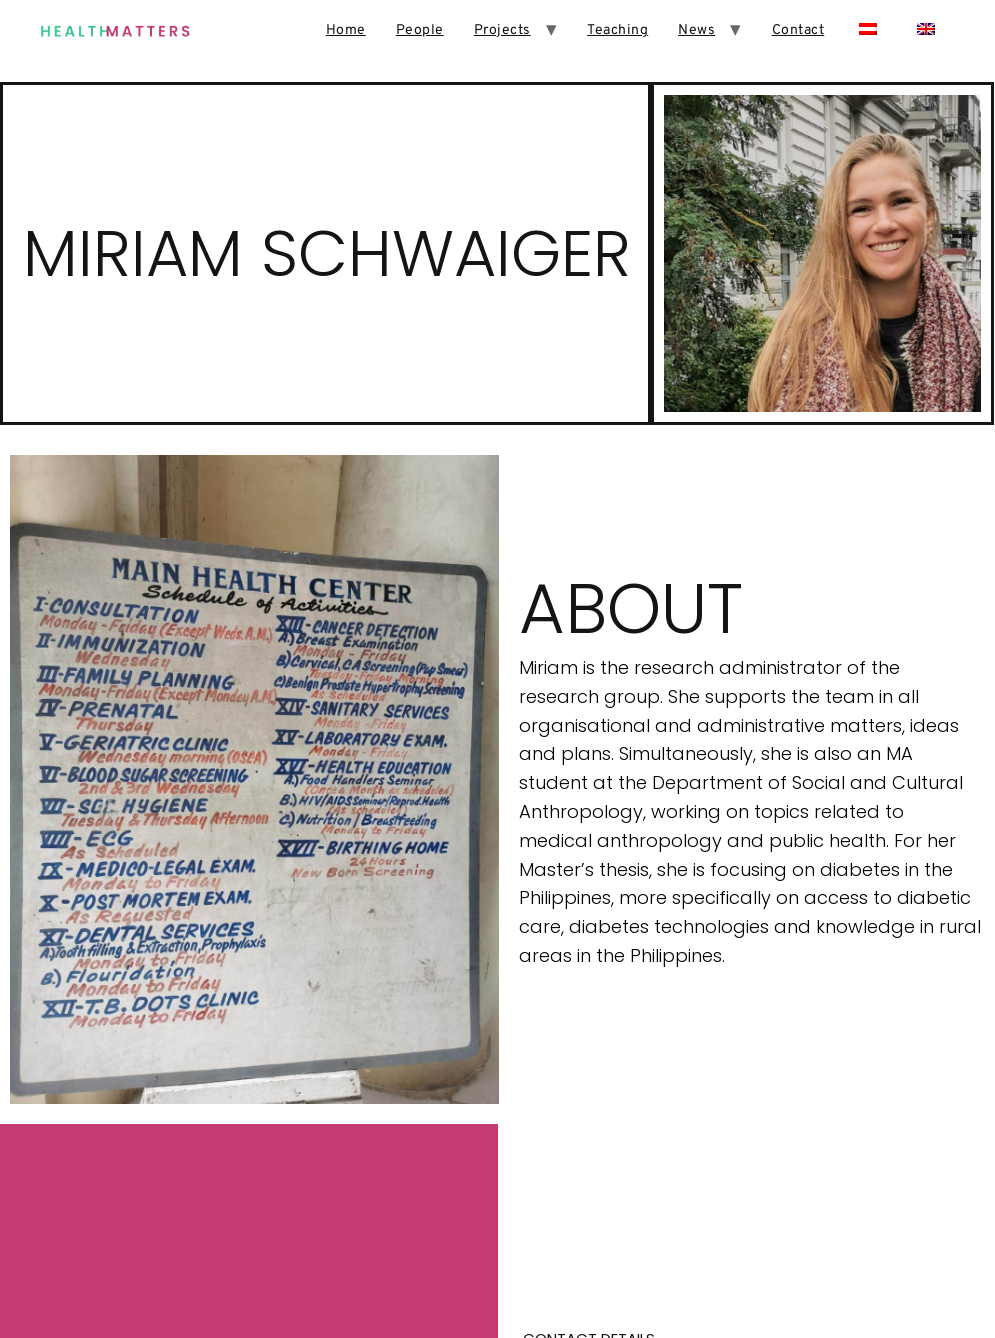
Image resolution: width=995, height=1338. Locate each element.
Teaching (617, 30)
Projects (502, 30)
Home (346, 30)
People (420, 30)
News (696, 30)
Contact (798, 30)
